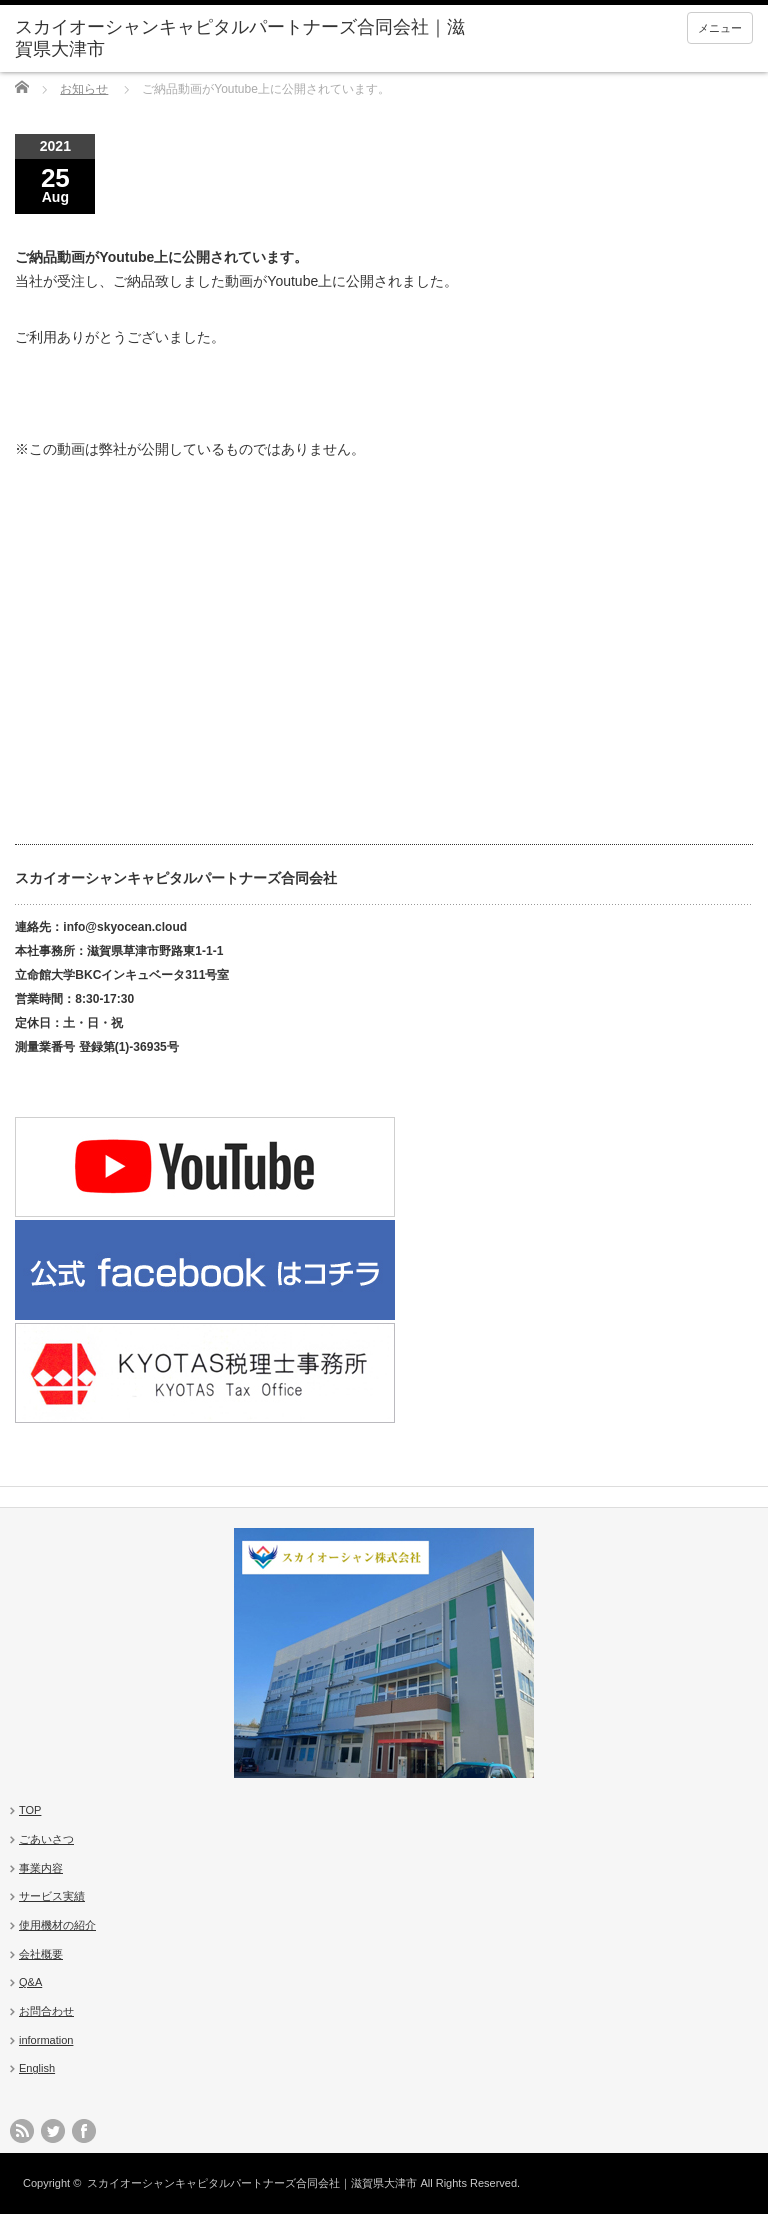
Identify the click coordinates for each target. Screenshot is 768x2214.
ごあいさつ (46, 1839)
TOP (30, 1810)
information (46, 2040)
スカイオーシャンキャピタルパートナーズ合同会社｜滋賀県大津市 (252, 2183)
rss (22, 2131)
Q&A (30, 1982)
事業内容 (41, 1868)
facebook (84, 2131)
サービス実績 (52, 1896)
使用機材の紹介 (57, 1925)
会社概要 (41, 1954)
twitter (53, 2131)
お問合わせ (46, 2011)
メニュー (720, 28)
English (37, 2068)
